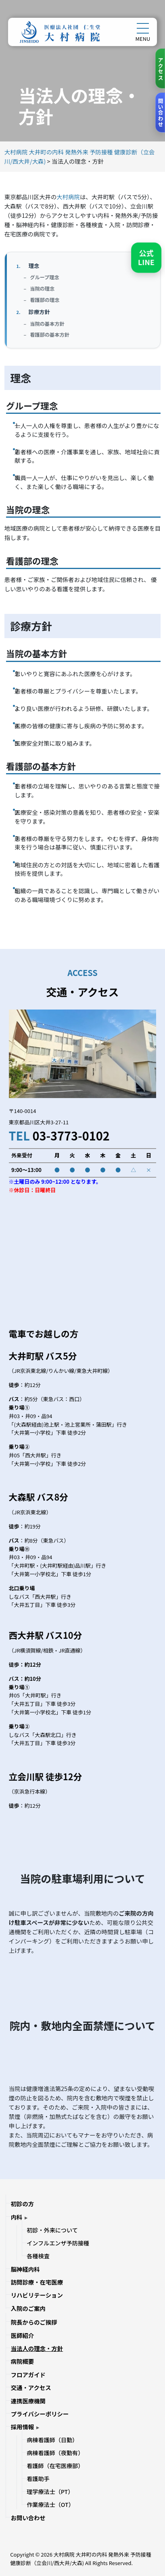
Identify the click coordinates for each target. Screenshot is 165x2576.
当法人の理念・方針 (37, 2348)
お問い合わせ (28, 2517)
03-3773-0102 (70, 1135)
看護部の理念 (44, 300)
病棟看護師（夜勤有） (55, 2453)
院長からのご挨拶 (34, 2322)
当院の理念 (42, 288)
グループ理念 (44, 277)
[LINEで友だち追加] (146, 257)
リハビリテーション (37, 2295)
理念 (34, 266)
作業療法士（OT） (50, 2504)
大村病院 (68, 196)
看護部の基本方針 (49, 334)
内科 (17, 2217)
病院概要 (22, 2361)
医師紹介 (22, 2335)
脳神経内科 (25, 2269)
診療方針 (39, 312)
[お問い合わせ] (160, 113)
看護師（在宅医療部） (55, 2466)
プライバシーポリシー (40, 2413)
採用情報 (22, 2426)
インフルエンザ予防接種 (58, 2243)
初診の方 (22, 2203)
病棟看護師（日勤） (52, 2440)
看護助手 (38, 2479)
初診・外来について (52, 2230)
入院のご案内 (28, 2308)
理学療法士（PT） (50, 2491)
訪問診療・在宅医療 (37, 2282)
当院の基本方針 (47, 323)
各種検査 (38, 2256)
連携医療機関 (28, 2401)
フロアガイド (28, 2374)
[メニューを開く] (143, 28)
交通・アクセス (31, 2387)
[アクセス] (160, 68)
